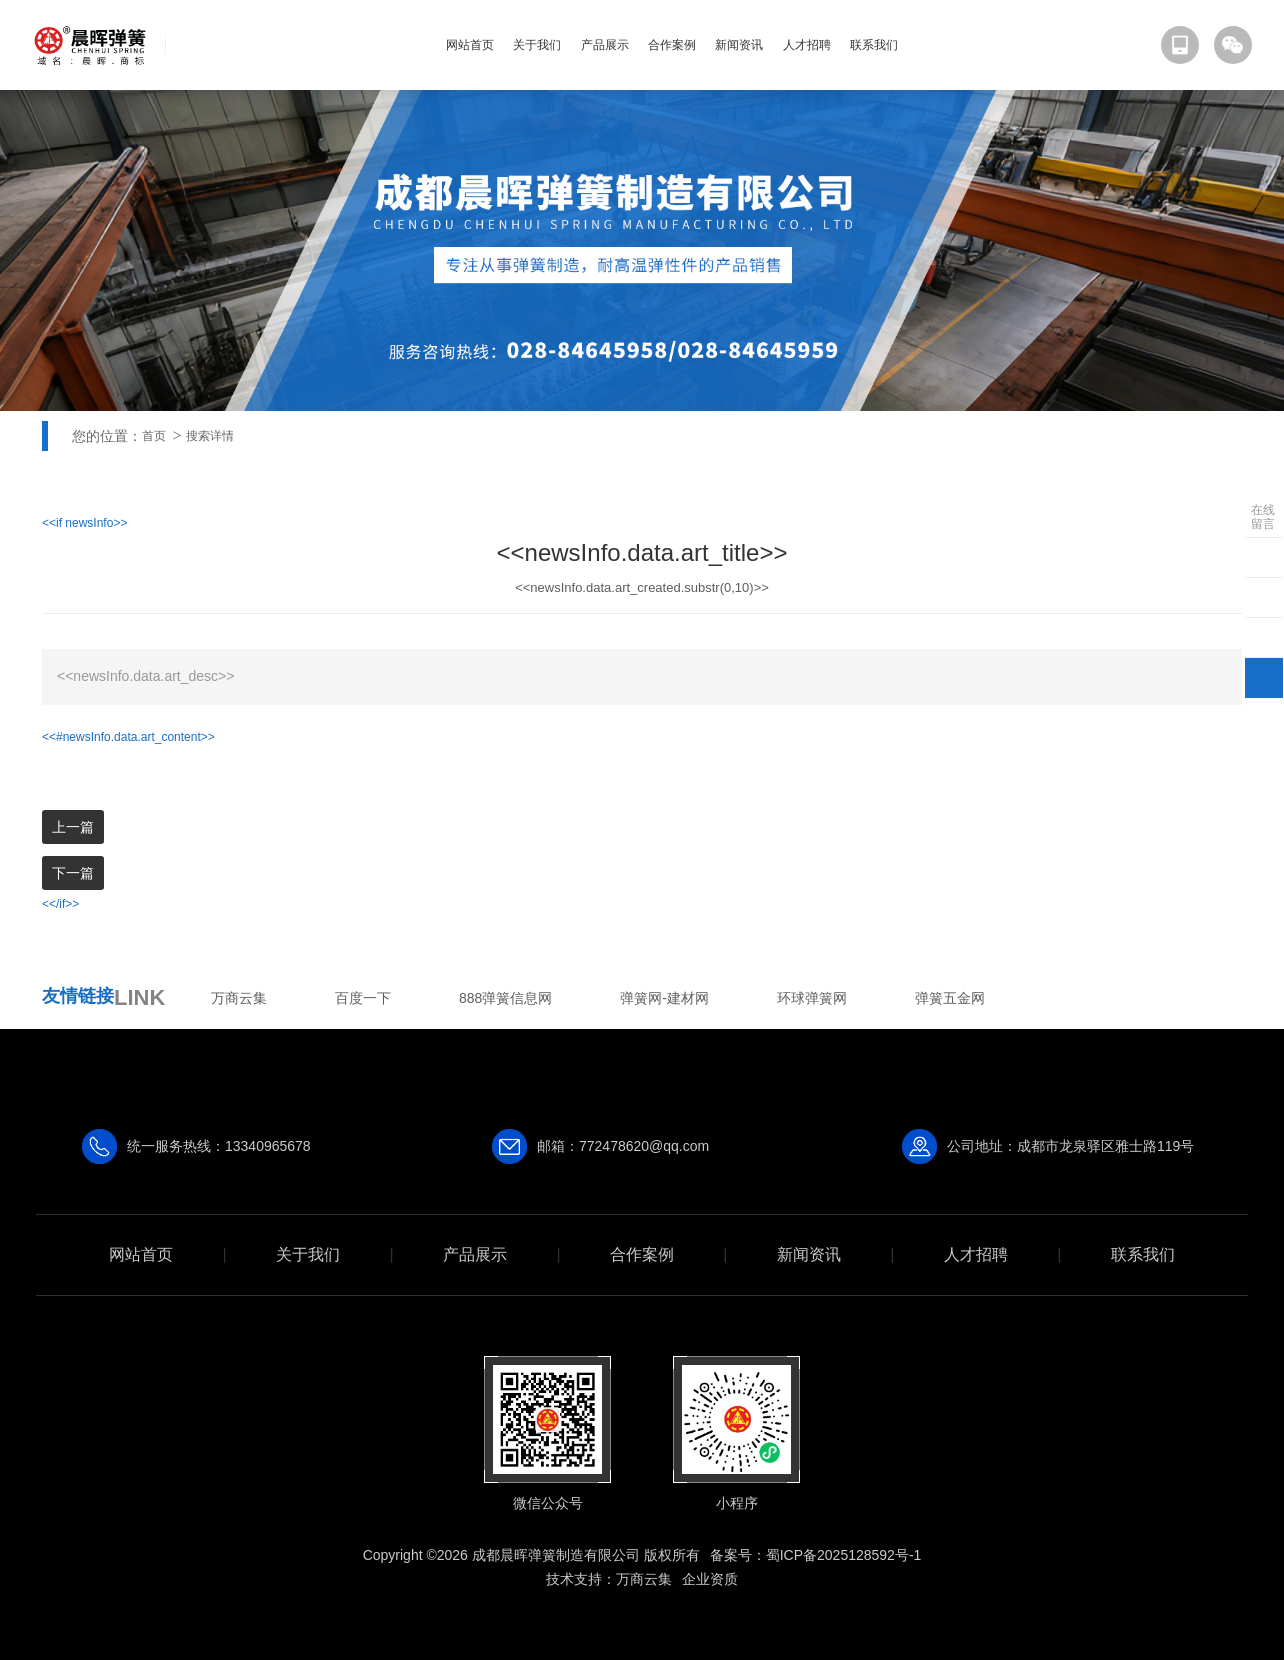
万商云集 (239, 998)
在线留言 (1263, 517)
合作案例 (672, 45)
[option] (642, 250)
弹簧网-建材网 (664, 998)
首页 (154, 436)
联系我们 (874, 45)
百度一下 (363, 998)
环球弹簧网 (812, 998)
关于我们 (537, 45)
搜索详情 (210, 436)
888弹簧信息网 (505, 998)
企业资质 (710, 1579)
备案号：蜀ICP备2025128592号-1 (816, 1555)
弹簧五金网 (950, 998)
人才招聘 (807, 45)
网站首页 (470, 45)
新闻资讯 (739, 45)
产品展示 (605, 45)
